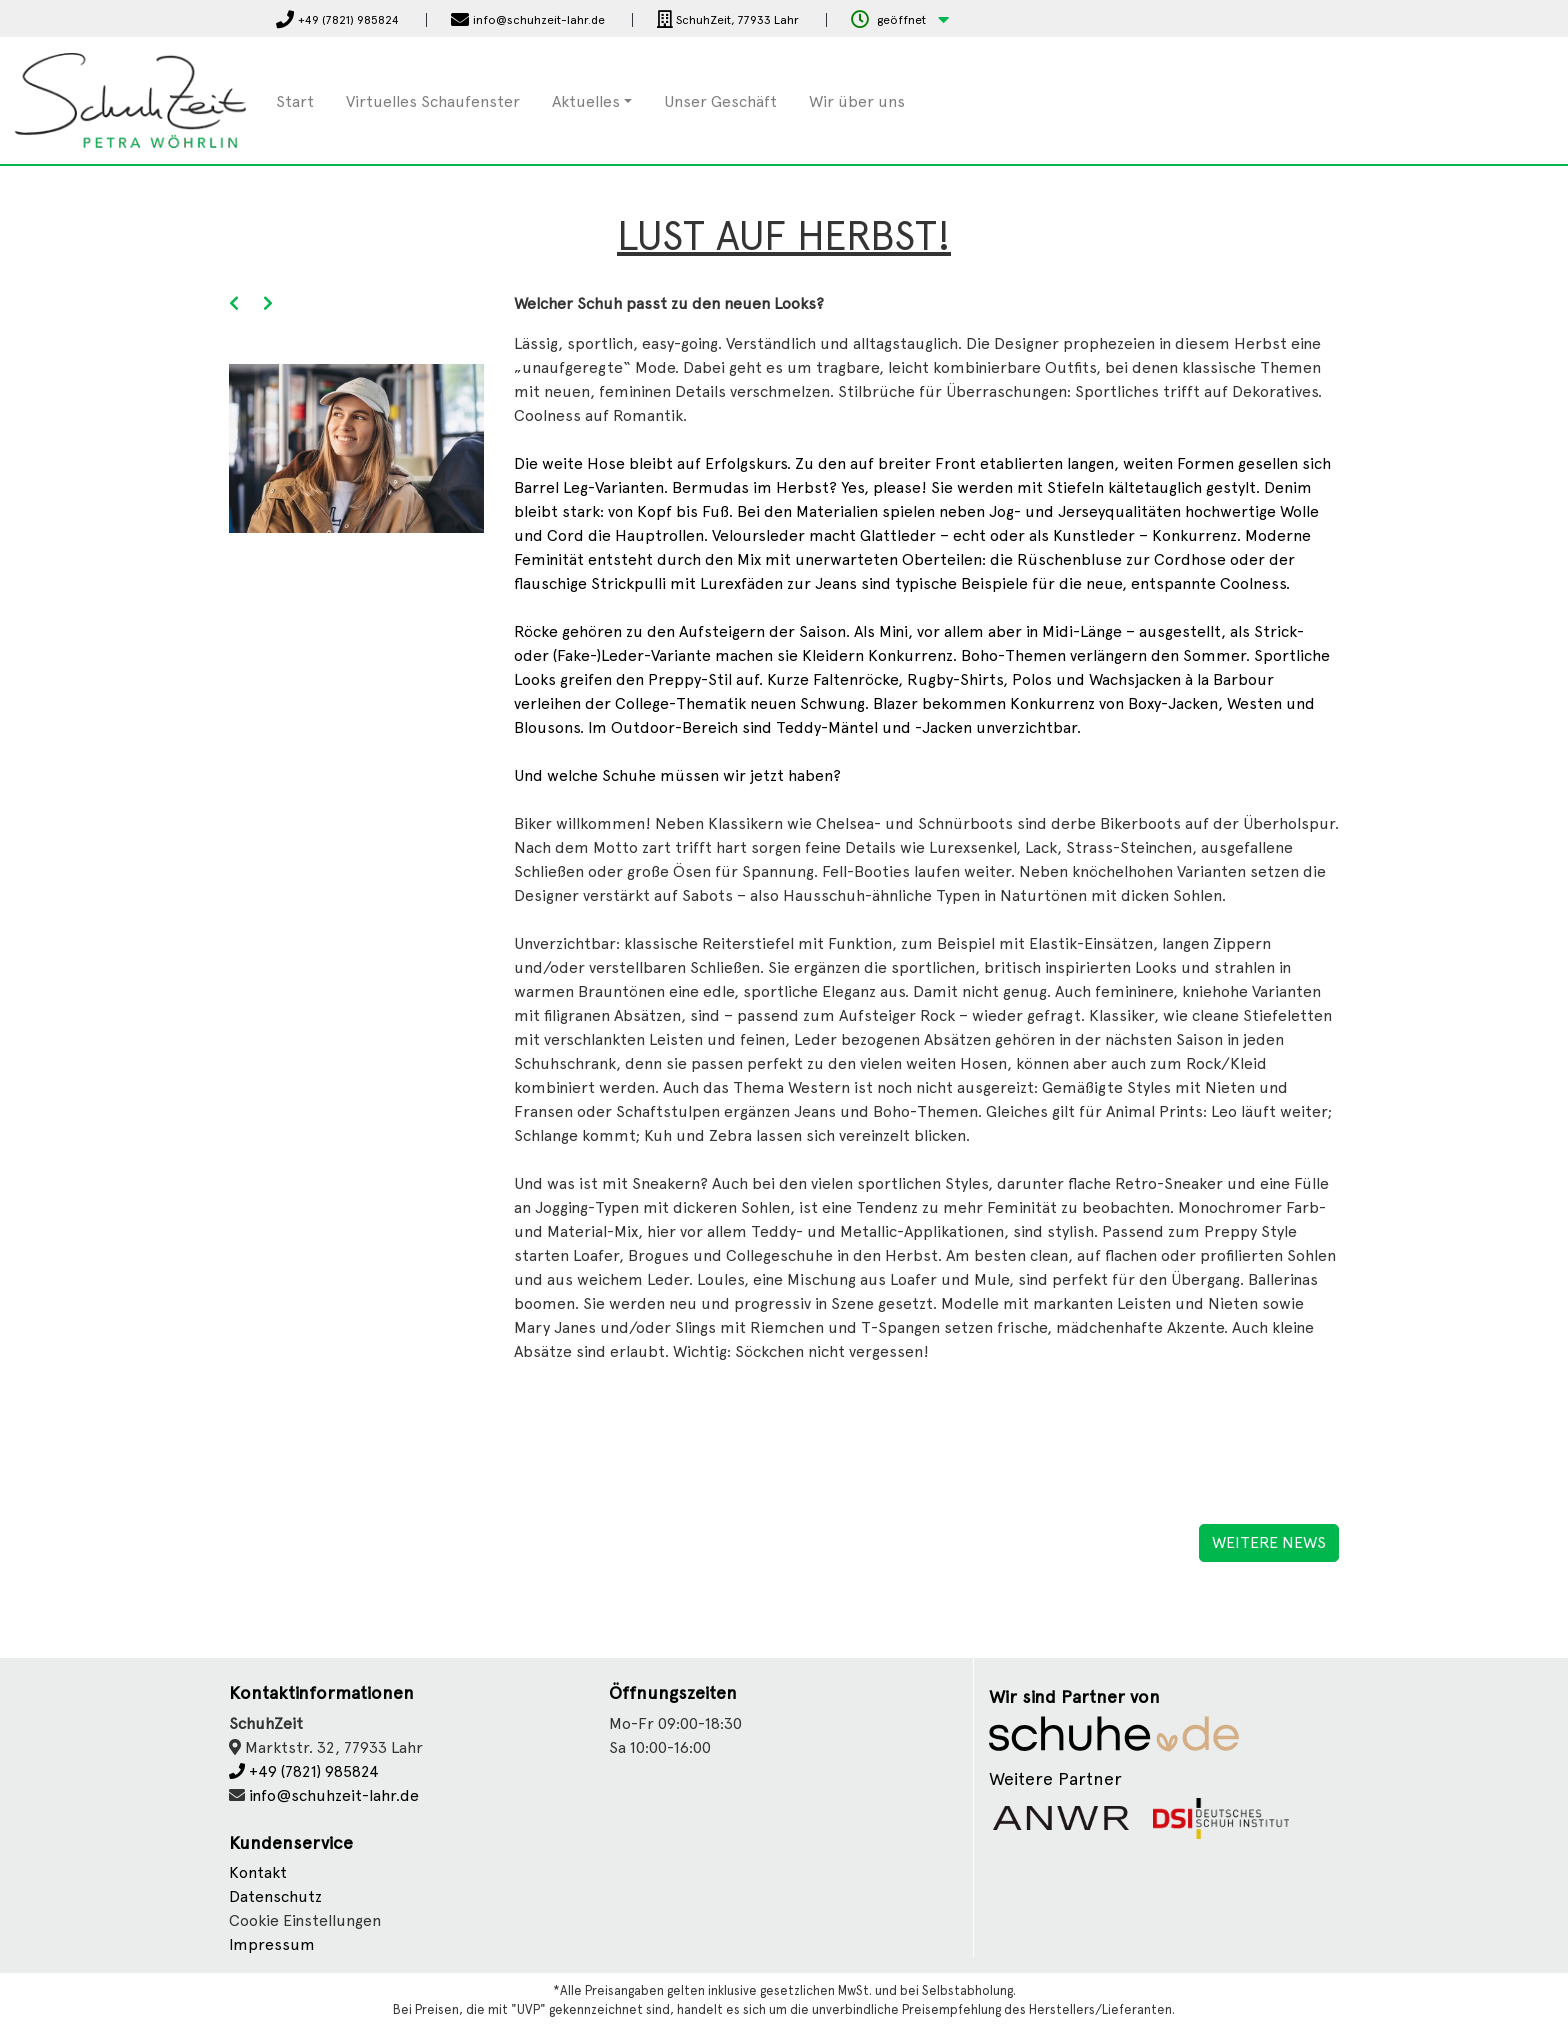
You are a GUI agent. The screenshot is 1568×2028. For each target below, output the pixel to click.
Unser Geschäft (720, 101)
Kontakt (258, 1872)
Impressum (272, 1944)
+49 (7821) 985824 (304, 1771)
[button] (900, 20)
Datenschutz (275, 1896)
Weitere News (1269, 1542)
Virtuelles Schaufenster (433, 101)
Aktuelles (586, 101)
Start (295, 101)
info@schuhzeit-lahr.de (334, 1795)
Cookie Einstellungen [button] (305, 1920)
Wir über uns (857, 101)
